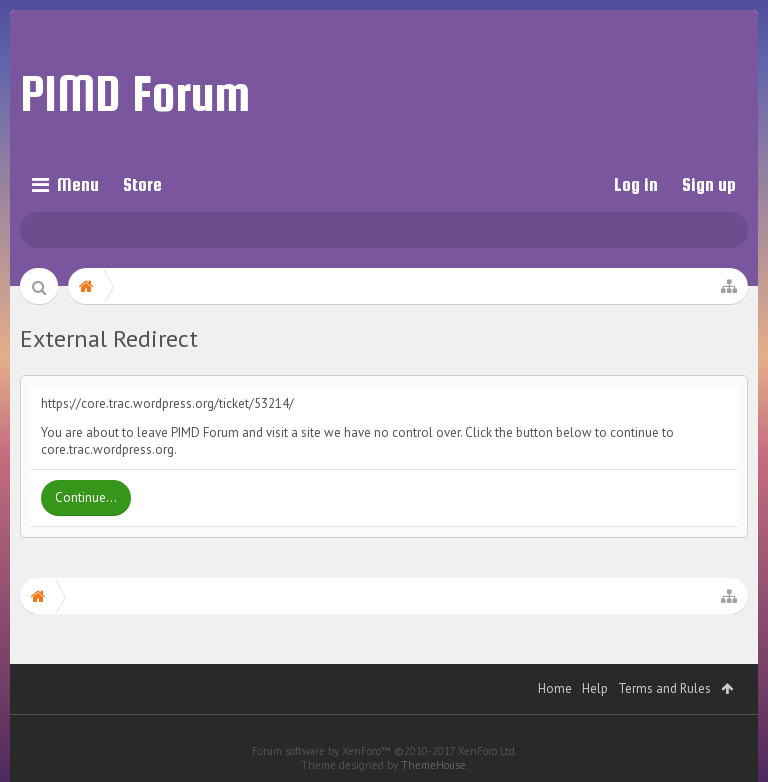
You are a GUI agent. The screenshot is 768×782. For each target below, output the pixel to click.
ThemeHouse (433, 765)
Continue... (86, 497)
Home (555, 688)
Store (142, 184)
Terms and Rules (664, 688)
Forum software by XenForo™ (384, 751)
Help (595, 688)
